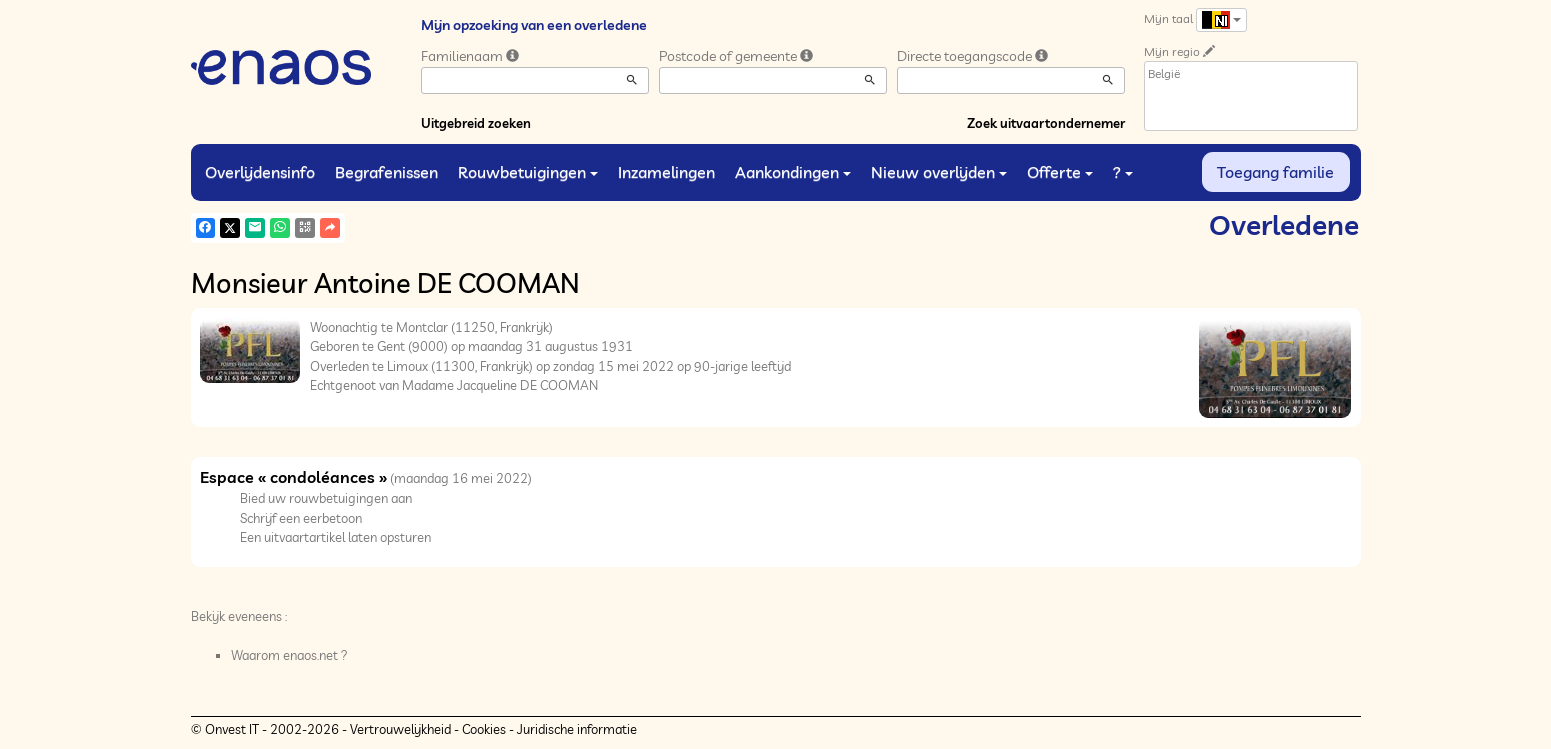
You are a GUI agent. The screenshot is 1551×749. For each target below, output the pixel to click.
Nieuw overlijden (939, 172)
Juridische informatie (577, 729)
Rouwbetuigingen (528, 172)
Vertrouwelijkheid (400, 729)
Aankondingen (793, 172)
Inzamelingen (666, 172)
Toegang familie (1275, 172)
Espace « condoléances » (293, 477)
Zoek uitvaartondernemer (1046, 123)
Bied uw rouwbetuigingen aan (326, 498)
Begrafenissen (386, 172)
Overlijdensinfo (260, 172)
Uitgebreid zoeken (476, 123)
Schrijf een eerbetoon (301, 518)
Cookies (484, 729)
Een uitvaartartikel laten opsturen (335, 537)
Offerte (1060, 172)
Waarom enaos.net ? (289, 655)
